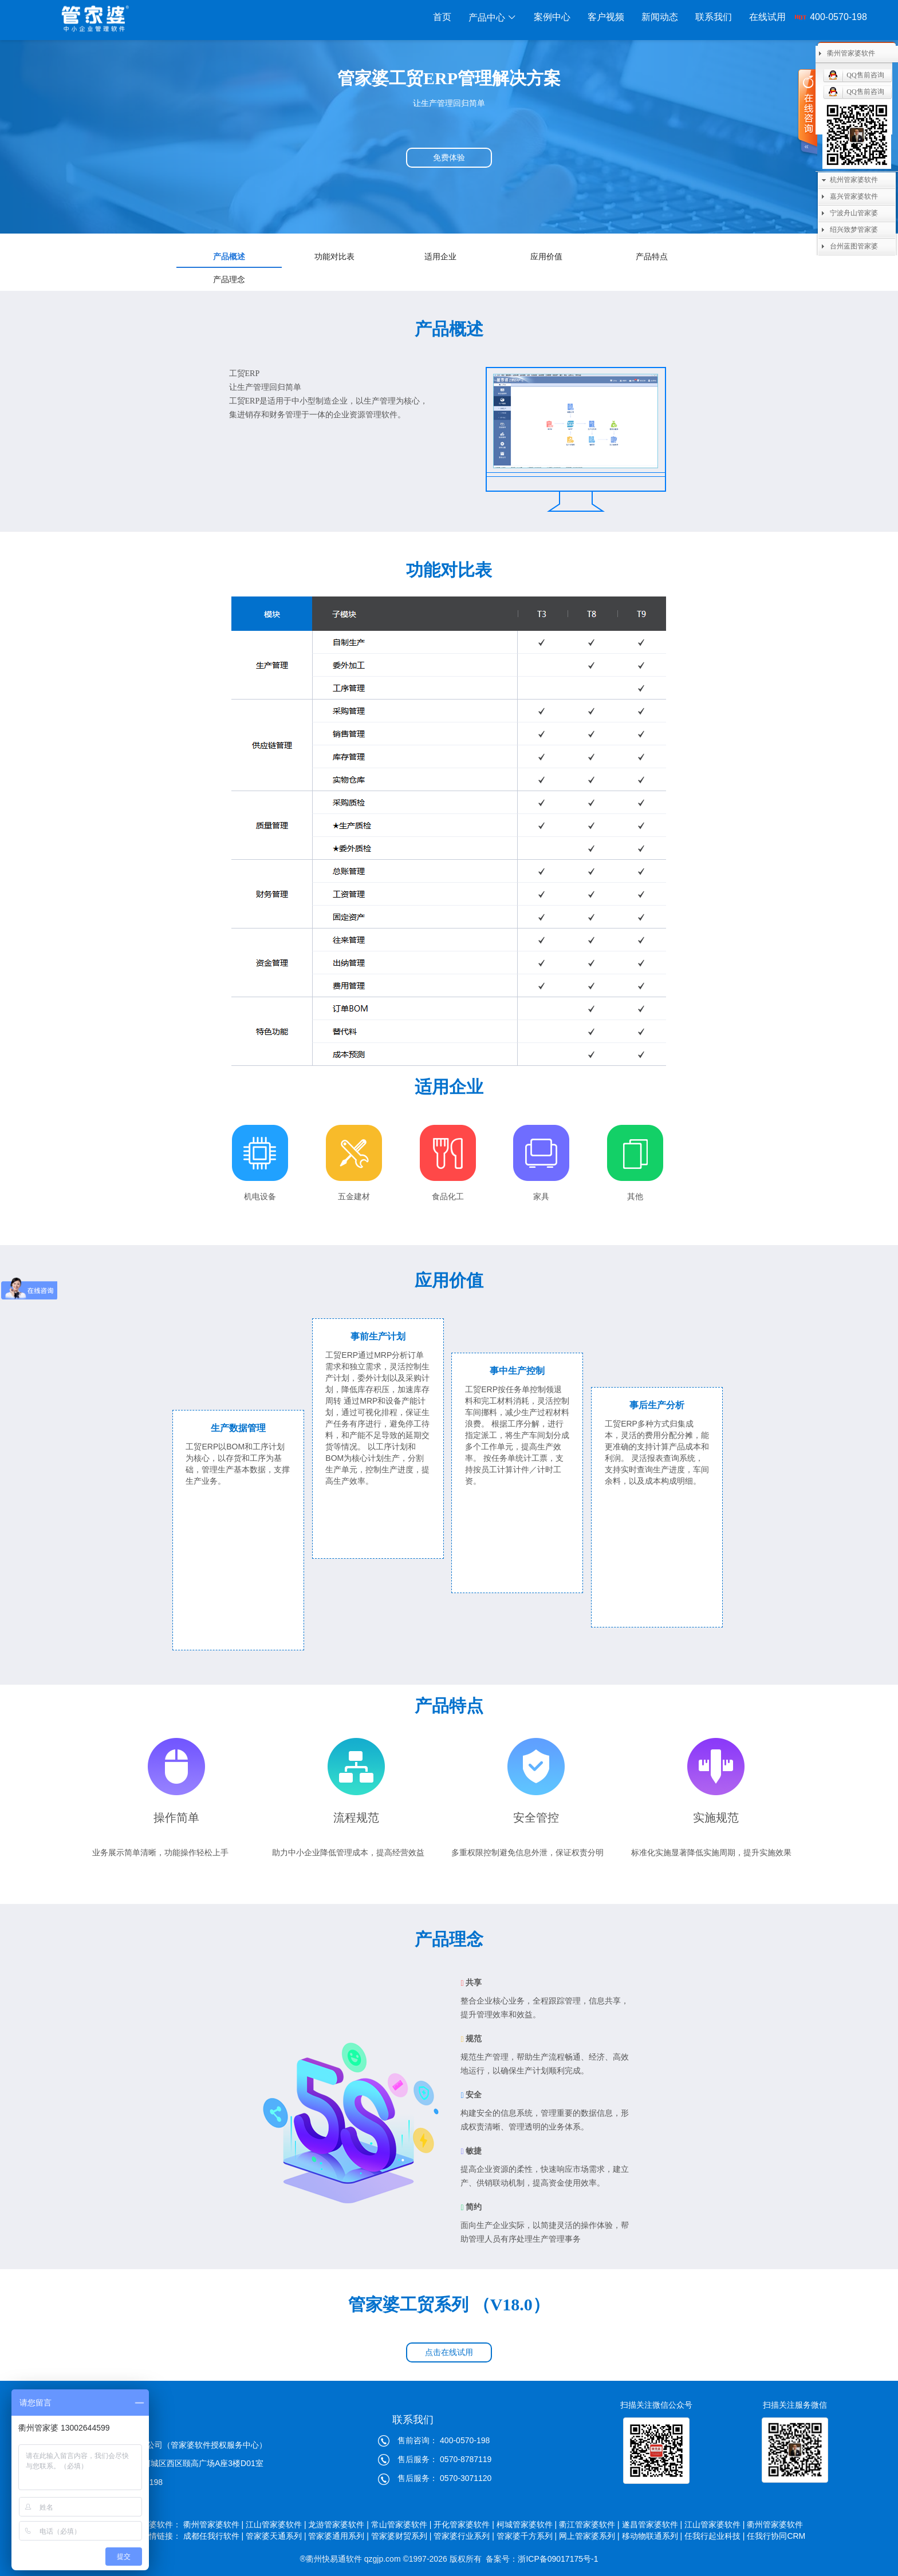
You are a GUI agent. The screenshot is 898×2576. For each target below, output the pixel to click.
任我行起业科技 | (714, 2536)
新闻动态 (659, 17)
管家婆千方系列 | (527, 2536)
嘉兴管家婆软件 (854, 196)
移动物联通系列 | (652, 2536)
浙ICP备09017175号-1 (558, 2558)
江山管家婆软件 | (276, 2524)
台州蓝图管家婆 (854, 246)
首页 (442, 17)
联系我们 (713, 17)
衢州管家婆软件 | (213, 2524)
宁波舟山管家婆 (854, 213)
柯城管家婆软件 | (527, 2524)
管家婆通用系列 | (338, 2536)
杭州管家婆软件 (854, 180)
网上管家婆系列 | (589, 2536)
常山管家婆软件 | (401, 2524)
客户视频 (606, 17)
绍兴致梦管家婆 (854, 230)
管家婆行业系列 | (464, 2536)
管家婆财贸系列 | (401, 2536)
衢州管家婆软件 (776, 2524)
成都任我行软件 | (213, 2536)
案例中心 (552, 17)
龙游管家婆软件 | (338, 2524)
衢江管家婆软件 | (589, 2524)
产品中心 (492, 17)
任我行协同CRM (776, 2536)
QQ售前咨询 (865, 75)
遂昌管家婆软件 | (652, 2524)
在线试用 (767, 17)
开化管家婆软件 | (464, 2524)
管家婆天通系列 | (276, 2536)
